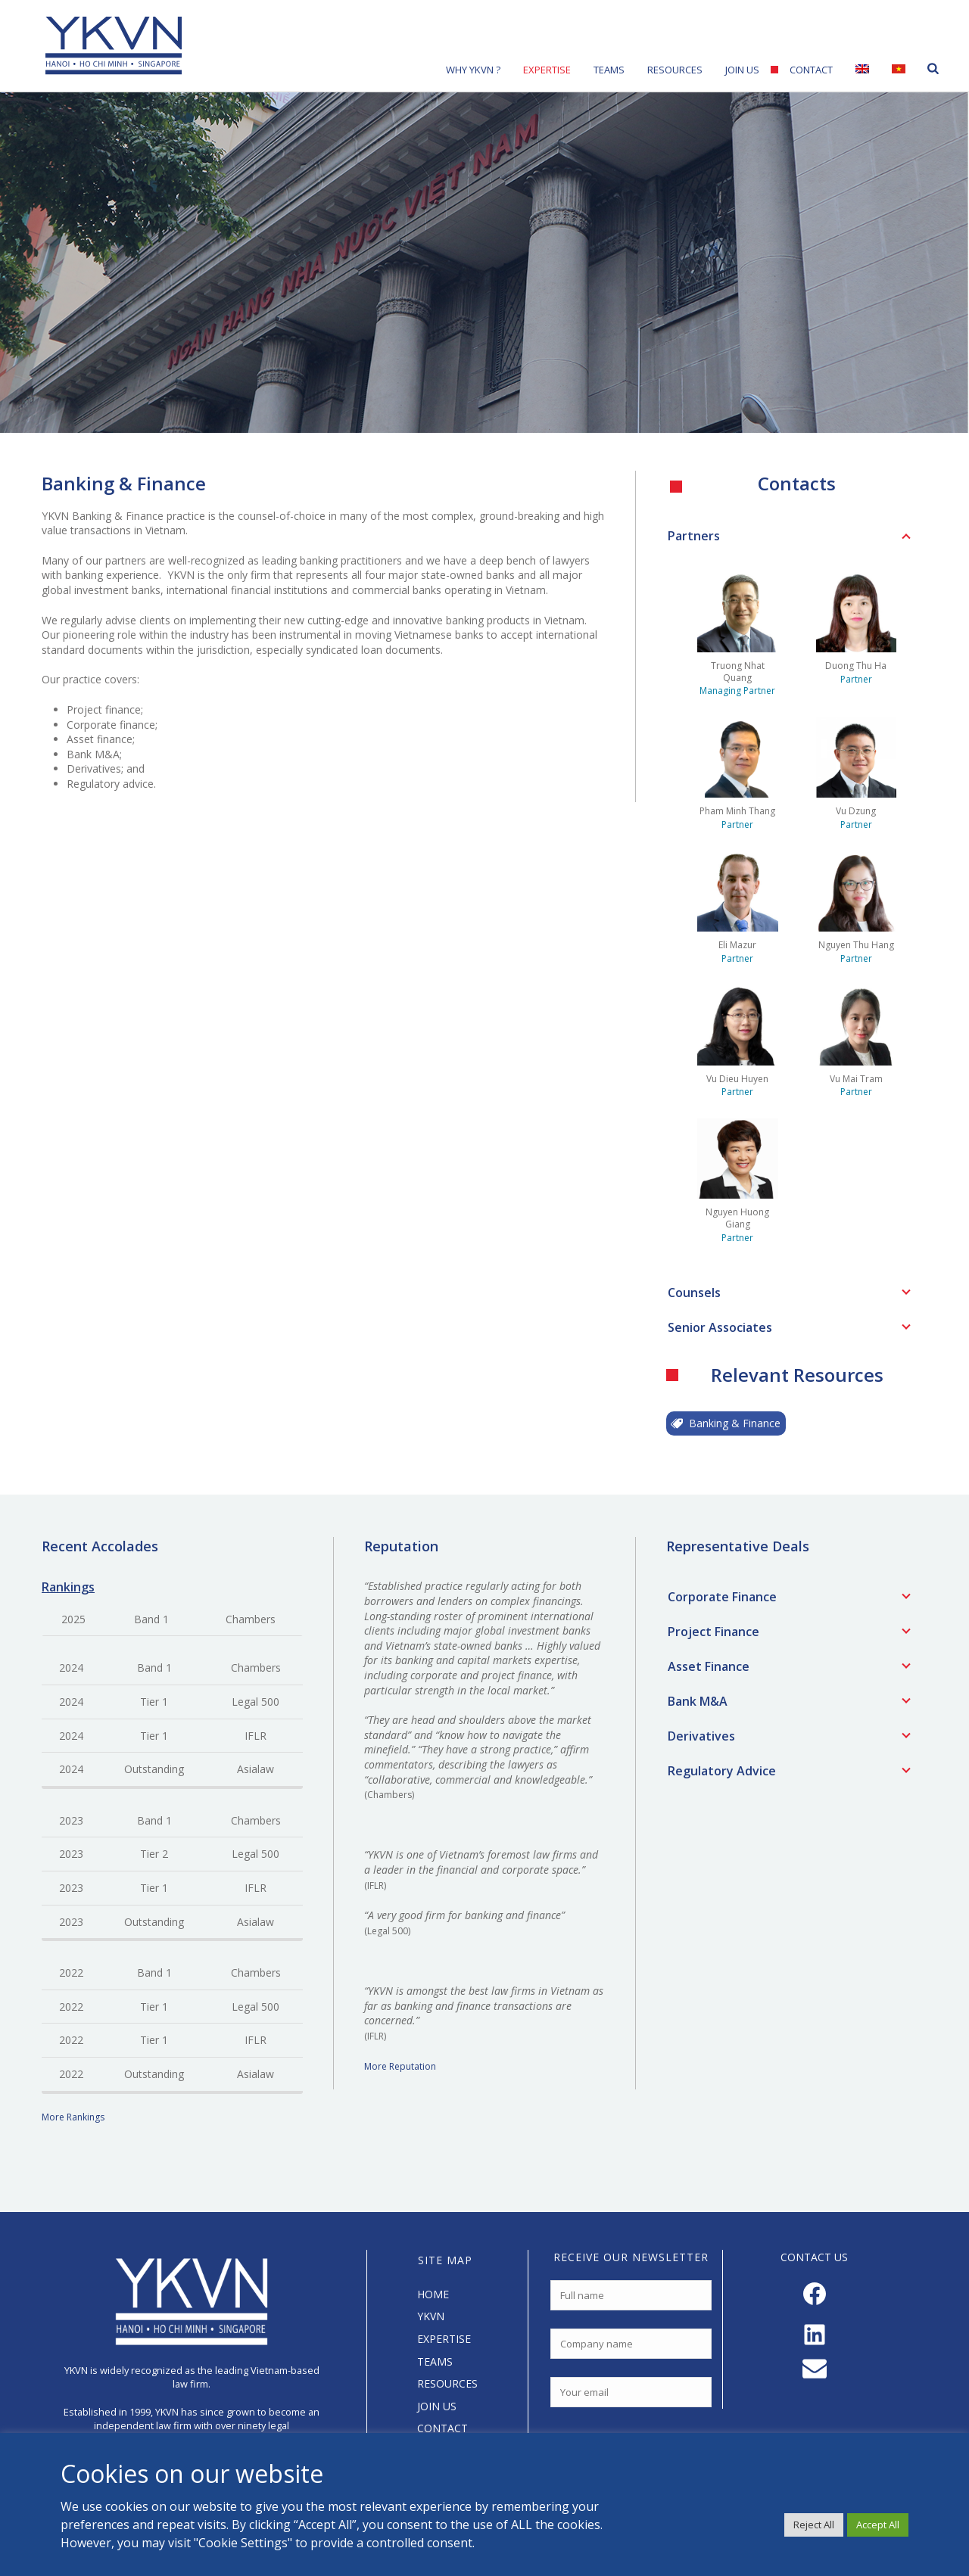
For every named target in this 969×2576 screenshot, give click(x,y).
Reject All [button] (813, 2524)
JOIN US (436, 2406)
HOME (433, 2294)
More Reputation (400, 2066)
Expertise (547, 69)
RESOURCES (447, 2383)
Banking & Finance (725, 1423)
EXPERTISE (444, 2339)
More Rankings (73, 2117)
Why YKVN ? (473, 69)
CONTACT (442, 2428)
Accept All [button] (877, 2524)
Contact (811, 69)
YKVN (430, 2316)
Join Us (742, 69)
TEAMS (435, 2361)
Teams (609, 69)
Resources (675, 69)
